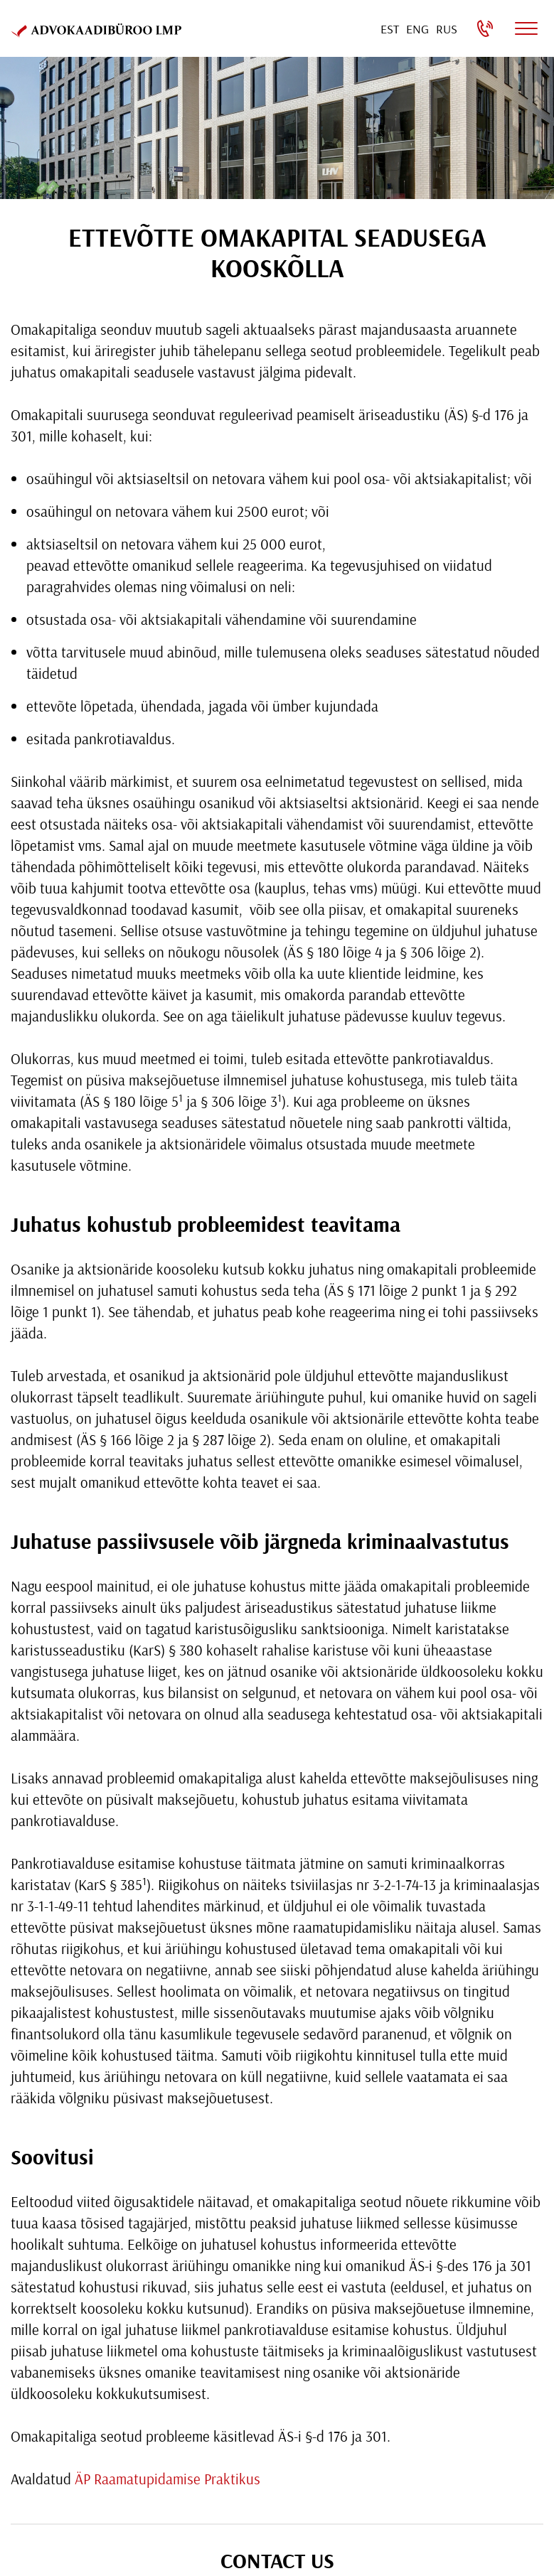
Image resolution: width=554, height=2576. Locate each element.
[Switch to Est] (389, 29)
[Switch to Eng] (417, 29)
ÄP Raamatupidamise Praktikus (167, 2478)
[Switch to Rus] (446, 29)
